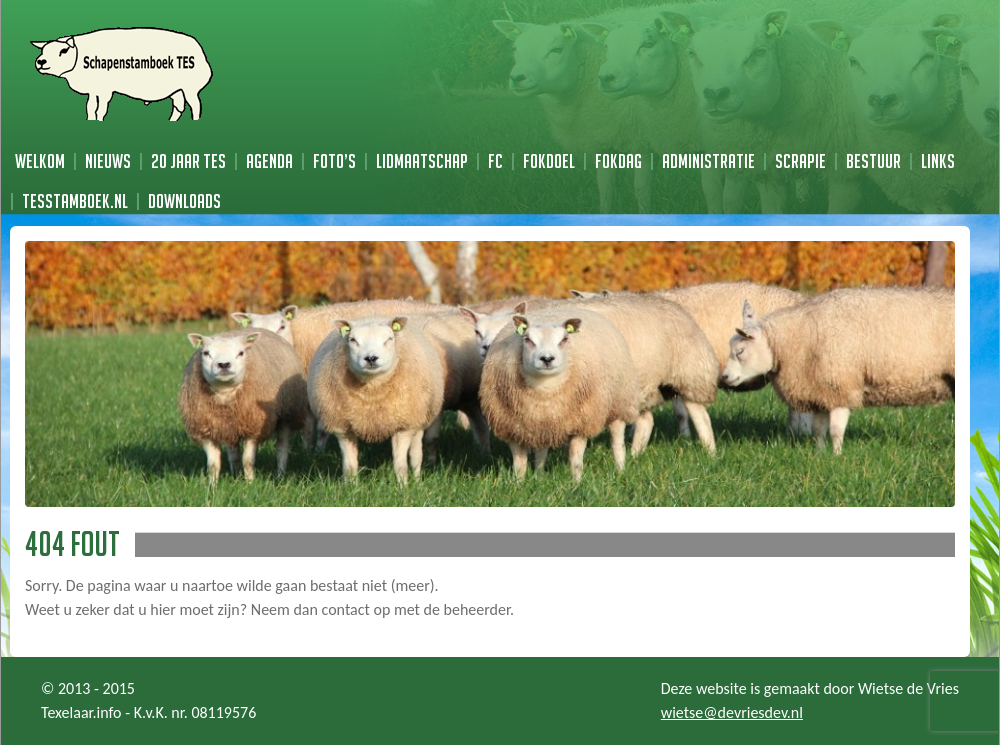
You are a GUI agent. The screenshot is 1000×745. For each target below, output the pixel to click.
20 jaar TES (188, 161)
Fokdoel (549, 161)
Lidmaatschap (422, 161)
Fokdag (618, 161)
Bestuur (873, 161)
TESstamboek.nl (75, 201)
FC (495, 161)
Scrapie (800, 161)
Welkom (40, 161)
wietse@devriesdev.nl (732, 712)
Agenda (269, 161)
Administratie (708, 161)
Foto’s (334, 161)
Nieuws (108, 161)
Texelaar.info (81, 712)
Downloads (184, 201)
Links (938, 161)
